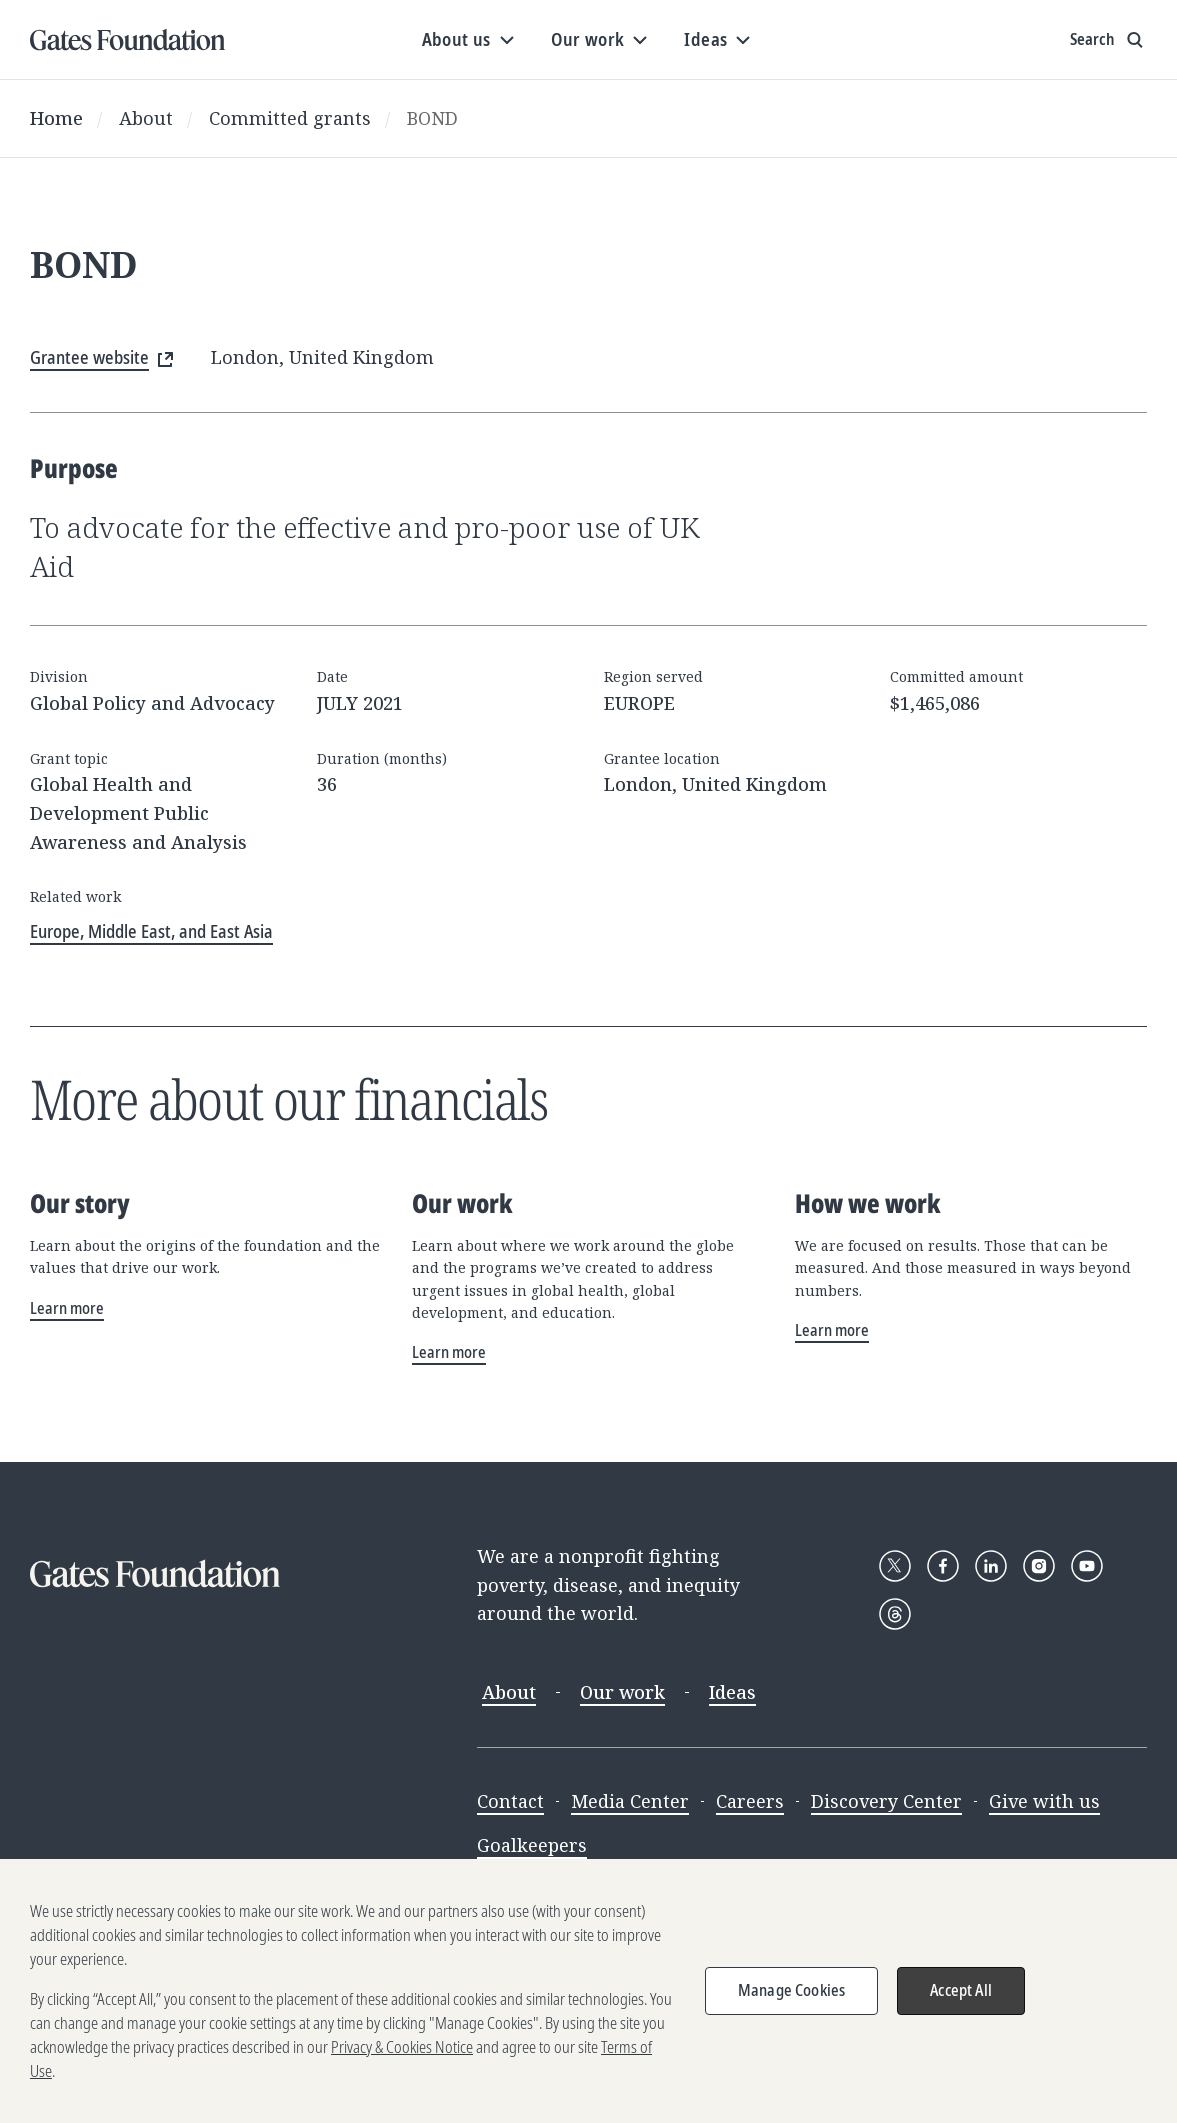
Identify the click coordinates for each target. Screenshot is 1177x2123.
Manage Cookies (791, 2010)
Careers (750, 1801)
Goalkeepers (532, 1845)
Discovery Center (886, 1801)
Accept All (961, 2010)
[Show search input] (1108, 40)
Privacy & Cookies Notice (402, 2067)
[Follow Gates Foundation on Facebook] (943, 1566)
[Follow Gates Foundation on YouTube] (1087, 1566)
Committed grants (290, 118)
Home (56, 118)
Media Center (630, 1801)
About (146, 118)
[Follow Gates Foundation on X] (895, 1566)
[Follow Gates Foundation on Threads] (895, 1614)
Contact (510, 1801)
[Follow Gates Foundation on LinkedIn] (991, 1566)
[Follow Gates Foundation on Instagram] (1039, 1566)
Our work (622, 1692)
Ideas (732, 1692)
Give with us (1044, 1801)
